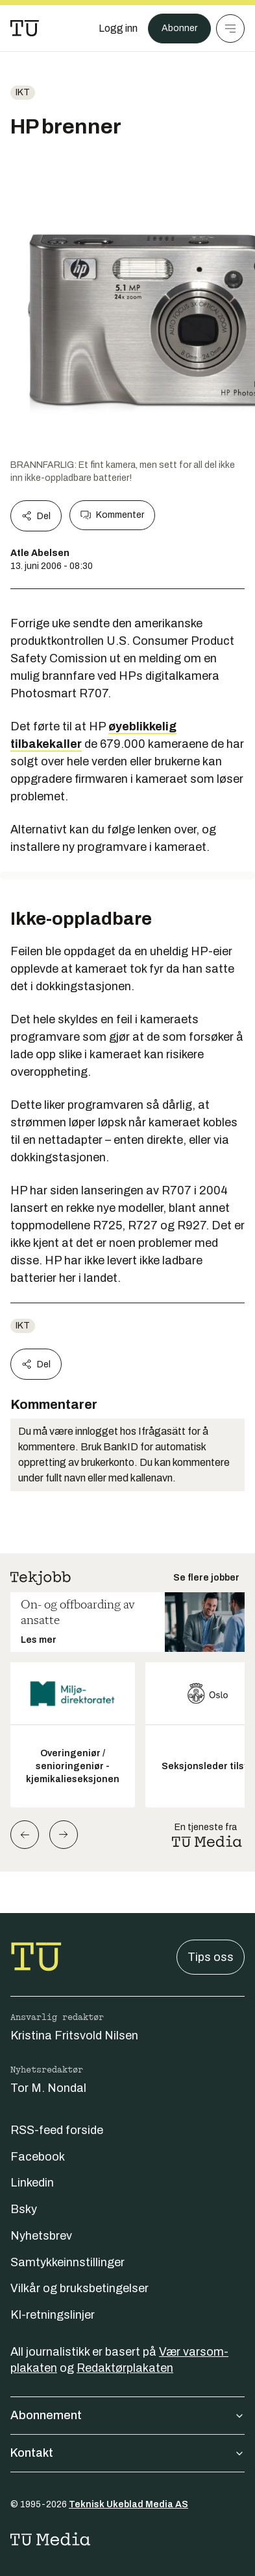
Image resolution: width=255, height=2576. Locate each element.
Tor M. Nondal (48, 2088)
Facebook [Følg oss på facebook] (37, 2156)
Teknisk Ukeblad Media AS (128, 2504)
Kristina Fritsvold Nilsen (74, 2035)
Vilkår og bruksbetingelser (79, 2288)
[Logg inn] (118, 28)
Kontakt (127, 2452)
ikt (23, 92)
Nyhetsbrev (41, 2235)
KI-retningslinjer (52, 2314)
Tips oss (211, 1957)
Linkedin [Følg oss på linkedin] (32, 2182)
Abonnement (127, 2415)
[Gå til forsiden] (24, 28)
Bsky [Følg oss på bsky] (23, 2209)
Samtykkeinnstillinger (67, 2262)
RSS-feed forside (56, 2130)
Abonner (179, 28)
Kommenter (112, 515)
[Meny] (230, 28)
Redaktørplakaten (125, 2367)
